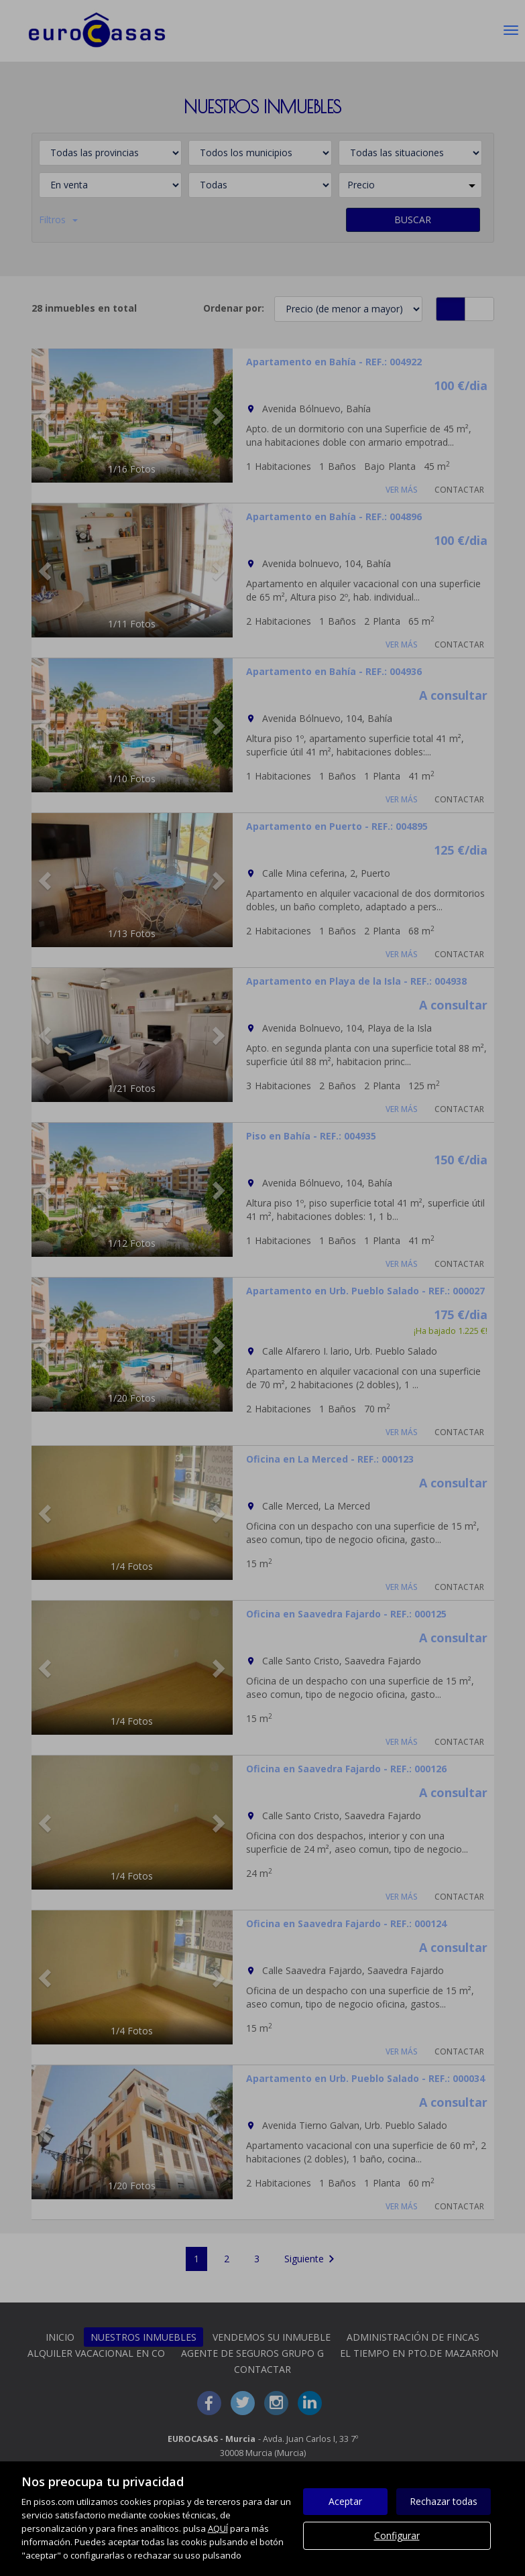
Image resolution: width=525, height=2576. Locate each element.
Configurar (397, 2535)
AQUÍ (218, 2528)
